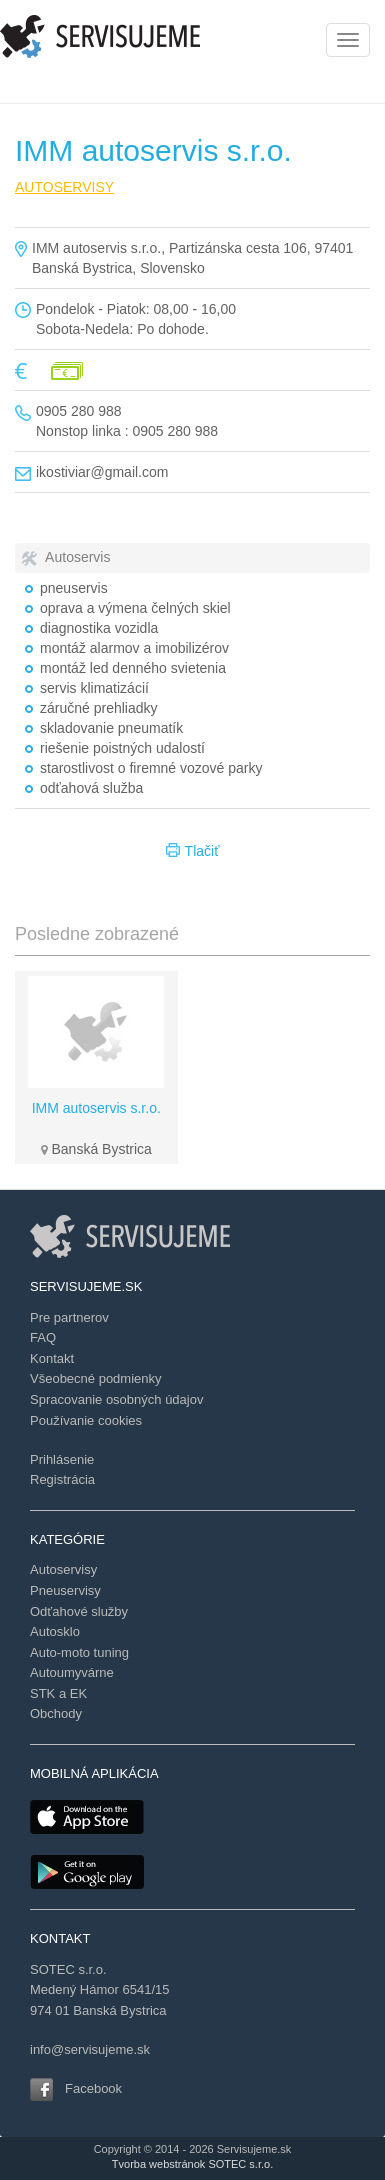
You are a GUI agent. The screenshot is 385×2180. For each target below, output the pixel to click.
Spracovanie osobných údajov (116, 1399)
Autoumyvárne (72, 1672)
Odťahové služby (79, 1611)
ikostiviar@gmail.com (102, 472)
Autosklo (55, 1631)
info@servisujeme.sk (90, 2049)
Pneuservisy (65, 1590)
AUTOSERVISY (64, 187)
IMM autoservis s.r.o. (96, 1108)
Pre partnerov (69, 1317)
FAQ (43, 1337)
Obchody (56, 1713)
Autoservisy (63, 1569)
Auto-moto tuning (79, 1652)
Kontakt (52, 1358)
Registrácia (62, 1479)
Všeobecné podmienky (96, 1378)
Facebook (93, 2088)
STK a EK (58, 1693)
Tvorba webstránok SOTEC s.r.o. (192, 2164)
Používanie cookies (86, 1420)
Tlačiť (193, 852)
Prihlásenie (62, 1459)
